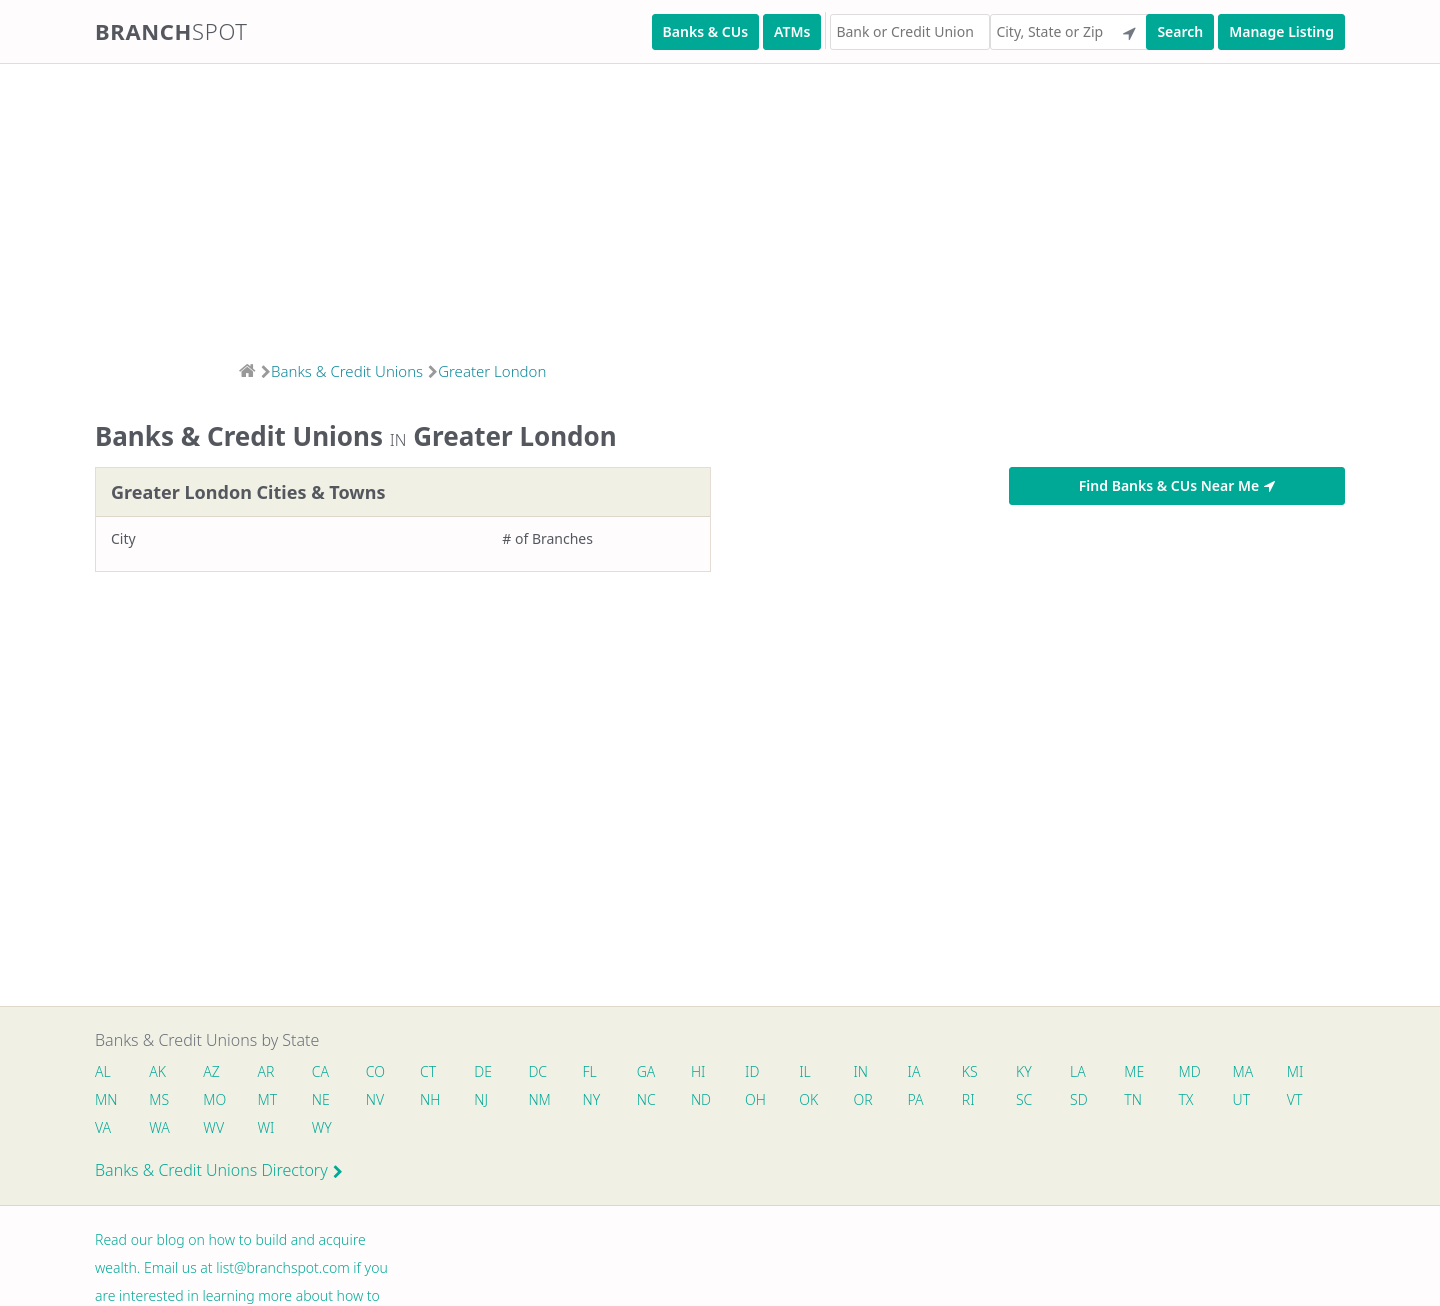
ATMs (792, 31)
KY (1024, 1071)
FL (590, 1071)
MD (1188, 1071)
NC (646, 1099)
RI (968, 1099)
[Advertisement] (600, 206)
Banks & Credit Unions (347, 371)
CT (428, 1071)
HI (698, 1071)
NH (430, 1099)
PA (916, 1099)
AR (266, 1071)
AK (157, 1071)
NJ (481, 1099)
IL (805, 1071)
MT (268, 1099)
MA (1243, 1071)
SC (1024, 1099)
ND (701, 1099)
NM (538, 1099)
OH (755, 1099)
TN (1133, 1099)
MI (1295, 1071)
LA (1078, 1071)
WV (213, 1127)
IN (860, 1071)
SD (1079, 1099)
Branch (171, 31)
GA (646, 1071)
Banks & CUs (705, 31)
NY (592, 1099)
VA (103, 1127)
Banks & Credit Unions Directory (219, 1170)
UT (1242, 1099)
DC (537, 1071)
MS (159, 1099)
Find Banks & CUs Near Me (1177, 485)
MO (213, 1099)
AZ (211, 1071)
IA (914, 1071)
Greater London (492, 371)
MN (105, 1099)
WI (266, 1127)
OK (808, 1099)
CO (375, 1071)
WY (322, 1127)
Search (1180, 31)
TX (1185, 1099)
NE (321, 1099)
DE (483, 1071)
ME (1134, 1071)
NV (375, 1099)
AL (103, 1071)
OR (862, 1099)
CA (320, 1071)
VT (1295, 1099)
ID (752, 1071)
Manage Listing (1281, 31)
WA (159, 1127)
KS (970, 1071)
